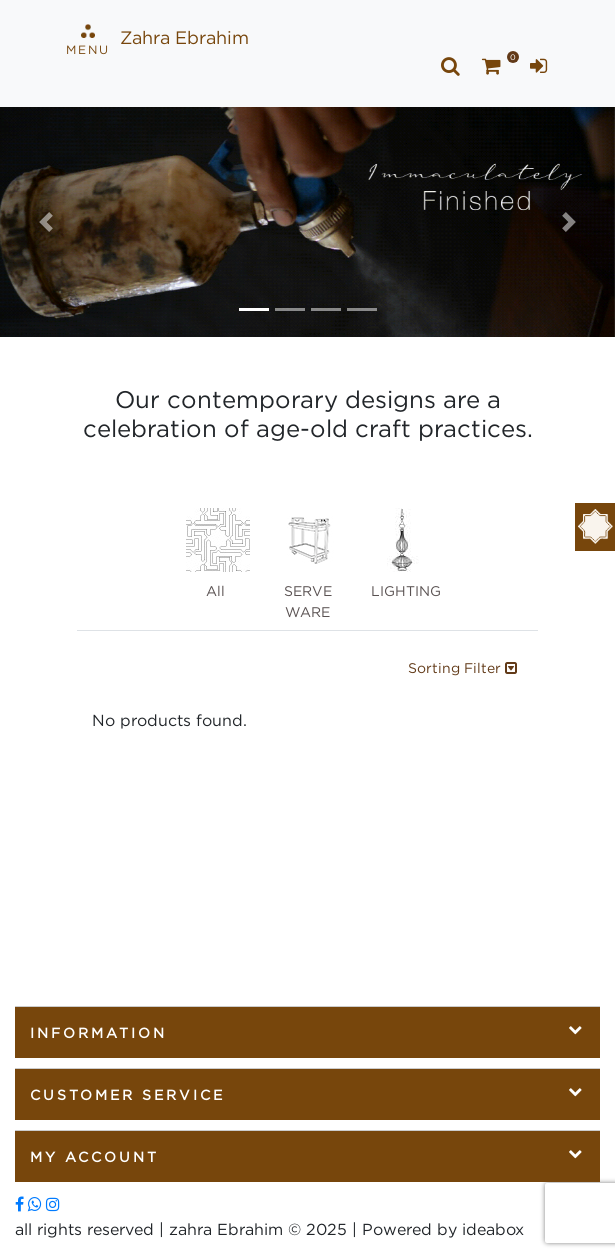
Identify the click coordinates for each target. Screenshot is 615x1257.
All (218, 553)
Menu (88, 40)
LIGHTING (406, 553)
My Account (307, 1155)
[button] (46, 222)
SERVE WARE (310, 563)
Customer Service (307, 1093)
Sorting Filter (462, 667)
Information (307, 1031)
